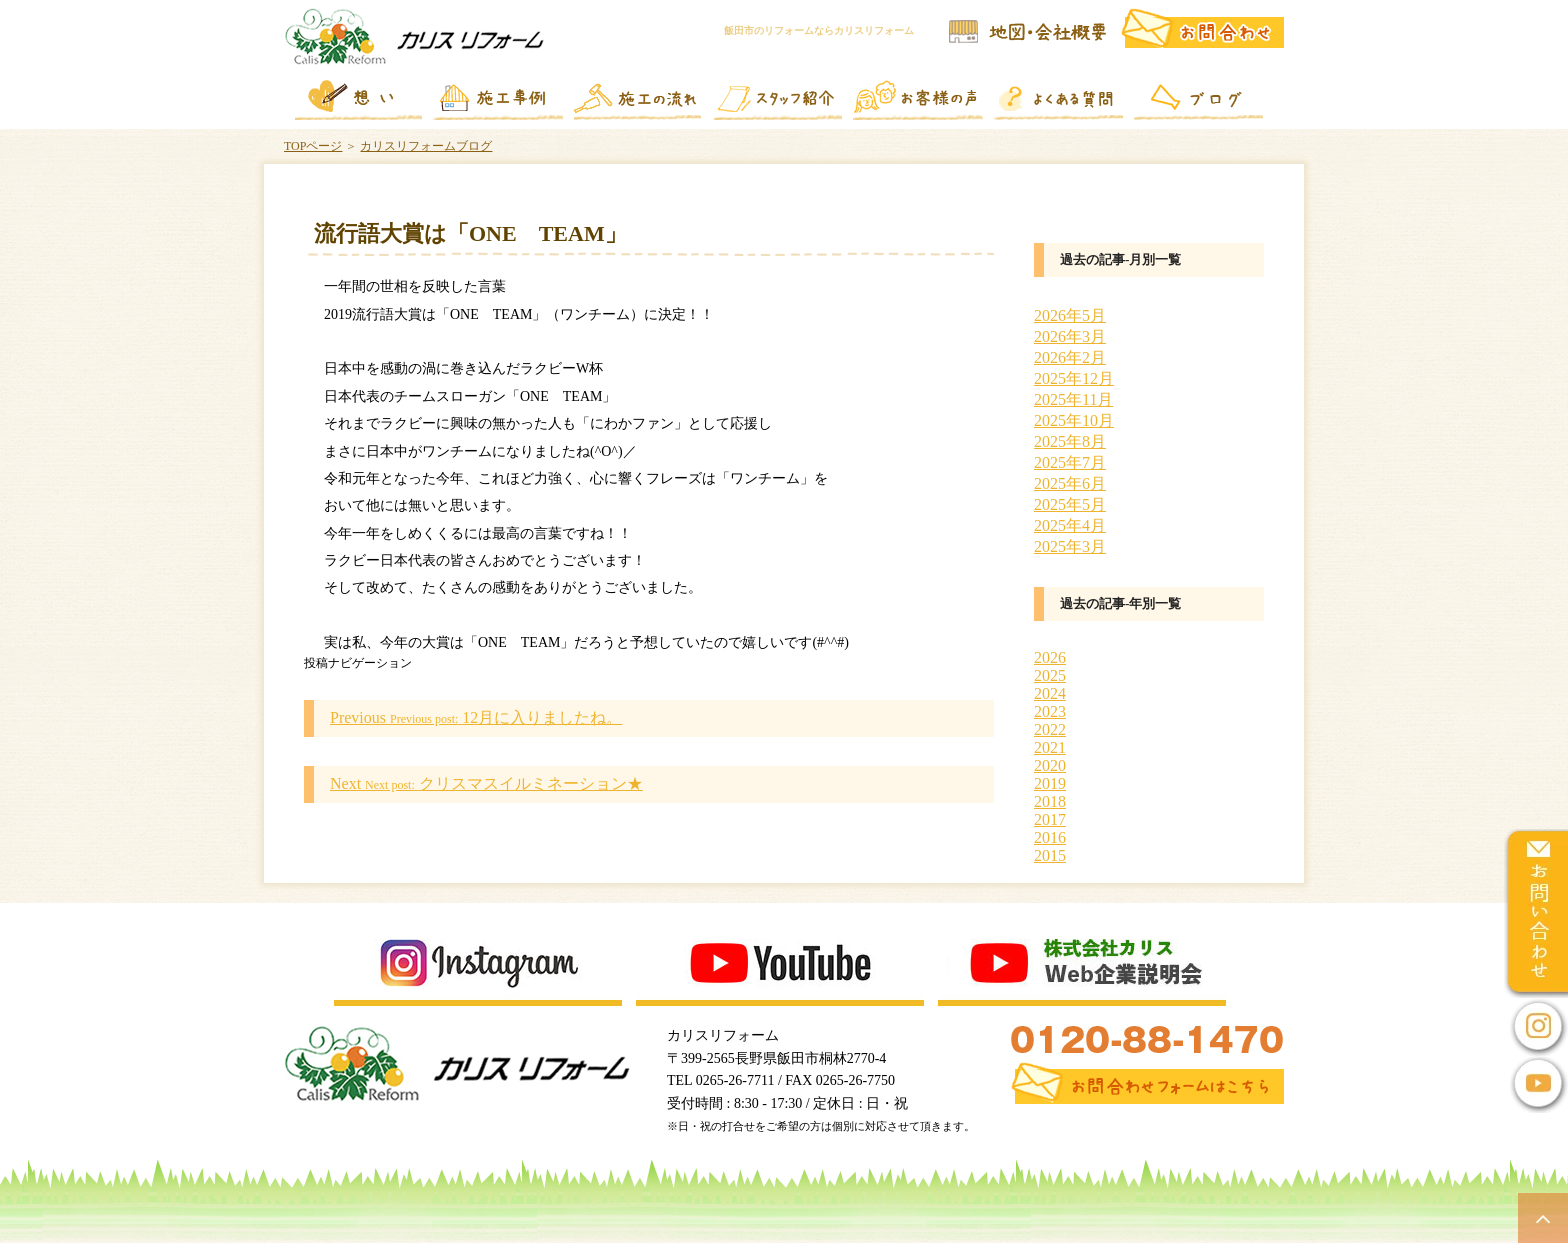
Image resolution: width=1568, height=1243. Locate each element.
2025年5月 (1070, 504)
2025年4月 (1070, 525)
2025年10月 (1074, 420)
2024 (1050, 693)
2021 (1050, 747)
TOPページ (313, 146)
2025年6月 (1070, 483)
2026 (1050, 657)
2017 (1050, 819)
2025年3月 (1070, 546)
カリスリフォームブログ (426, 146)
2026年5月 (1070, 315)
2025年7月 (1070, 462)
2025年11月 (1073, 399)
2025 (1050, 675)
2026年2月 (1070, 357)
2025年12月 (1074, 378)
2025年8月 (1070, 441)
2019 (1050, 783)
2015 (1050, 855)
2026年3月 (1070, 336)
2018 (1050, 801)
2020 (1050, 765)
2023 (1050, 711)
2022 (1050, 729)
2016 (1050, 837)
